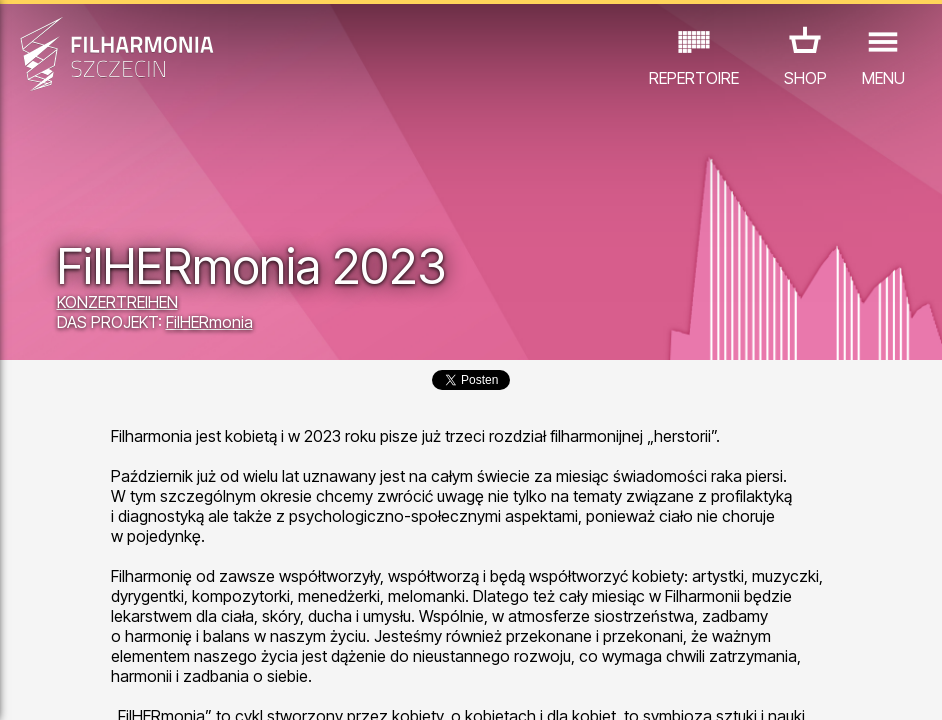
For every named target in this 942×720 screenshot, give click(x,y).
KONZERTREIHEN (117, 302)
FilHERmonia (209, 322)
